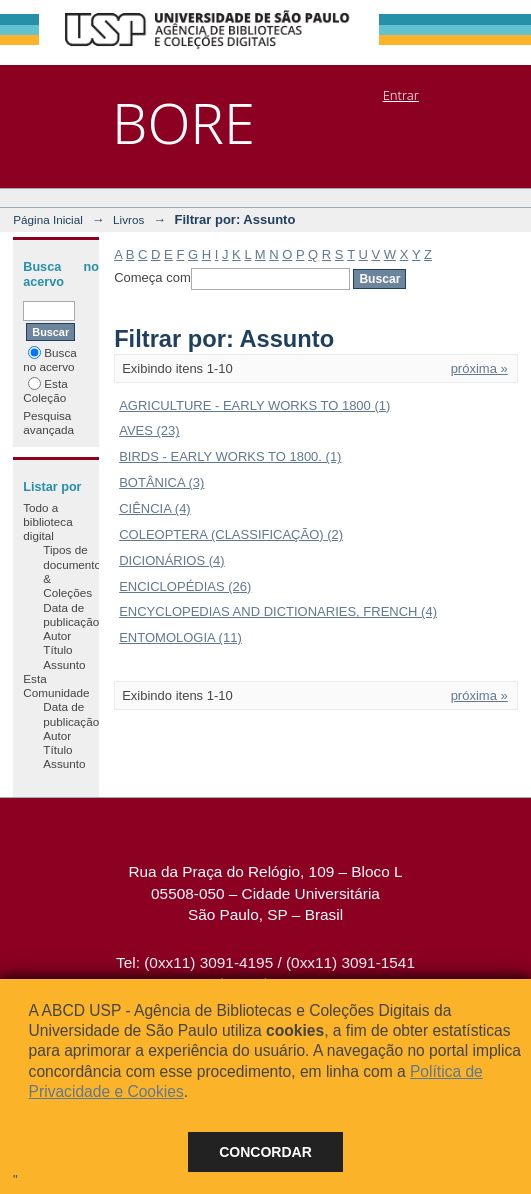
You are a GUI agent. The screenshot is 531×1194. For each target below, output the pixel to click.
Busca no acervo (49, 359)
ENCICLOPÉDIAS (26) (185, 586)
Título (57, 649)
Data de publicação (71, 614)
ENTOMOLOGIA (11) (180, 637)
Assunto (64, 664)
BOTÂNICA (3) (161, 482)
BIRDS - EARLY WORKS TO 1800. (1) (230, 456)
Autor (57, 635)
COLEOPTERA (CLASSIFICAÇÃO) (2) (231, 534)
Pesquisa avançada (48, 422)
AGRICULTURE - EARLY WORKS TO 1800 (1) (254, 405)
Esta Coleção (45, 390)
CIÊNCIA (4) (155, 508)
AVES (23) (149, 430)
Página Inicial (48, 219)
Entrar (401, 95)
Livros (128, 219)
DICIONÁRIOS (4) (171, 560)
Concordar (265, 1152)
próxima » (479, 368)
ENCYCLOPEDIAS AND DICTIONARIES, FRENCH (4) (278, 611)
